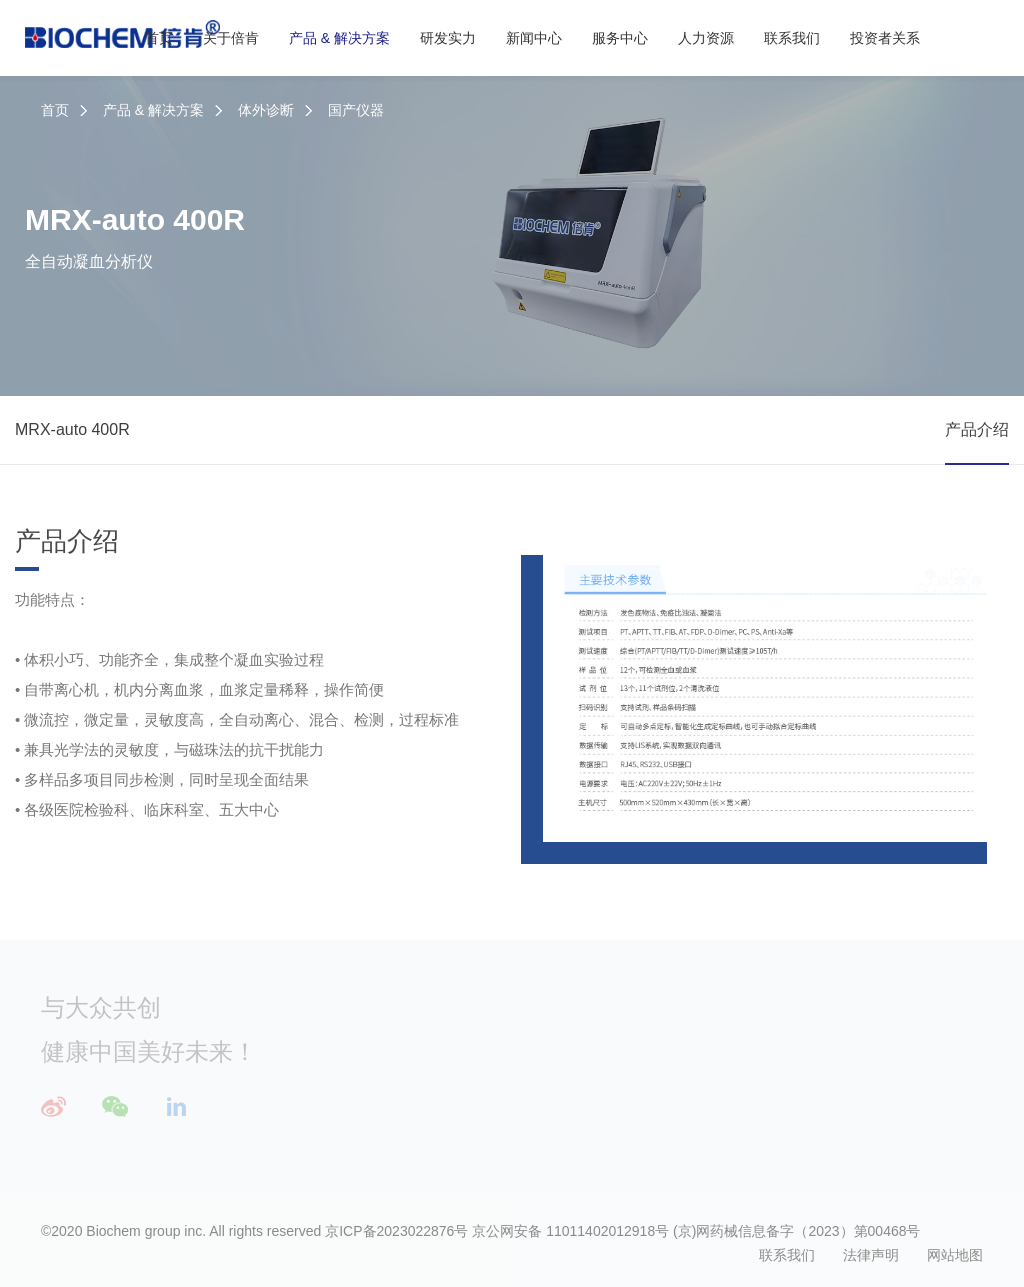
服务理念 (722, 1049)
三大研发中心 (599, 1049)
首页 (159, 38)
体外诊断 (266, 110)
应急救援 (447, 1079)
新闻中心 (534, 38)
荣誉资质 (310, 1109)
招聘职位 (859, 1109)
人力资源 (706, 38)
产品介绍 (977, 429)
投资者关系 (885, 38)
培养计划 (859, 1079)
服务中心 (620, 38)
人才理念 (859, 1049)
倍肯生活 (859, 1139)
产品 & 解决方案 (339, 38)
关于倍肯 (231, 38)
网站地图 (955, 1255)
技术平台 (585, 1079)
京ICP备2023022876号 (396, 1231)
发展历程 (310, 1079)
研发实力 (448, 38)
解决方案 (447, 1109)
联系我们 (792, 38)
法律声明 (871, 1255)
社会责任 (310, 1139)
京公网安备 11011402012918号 (570, 1231)
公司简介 (310, 1049)
